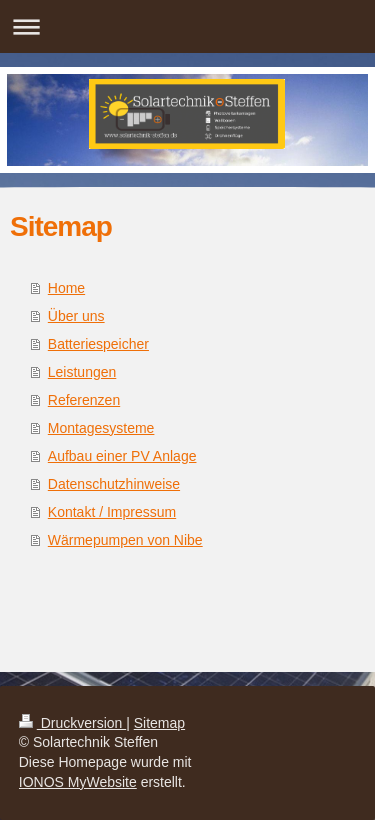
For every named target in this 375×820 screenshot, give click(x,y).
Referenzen (84, 400)
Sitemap (159, 723)
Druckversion (72, 723)
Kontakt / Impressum (112, 512)
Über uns (76, 316)
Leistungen (82, 372)
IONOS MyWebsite (78, 782)
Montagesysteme (101, 428)
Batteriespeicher (98, 344)
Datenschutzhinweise (114, 484)
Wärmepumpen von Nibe (125, 540)
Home (66, 288)
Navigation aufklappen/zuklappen (187, 26)
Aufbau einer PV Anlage (122, 456)
